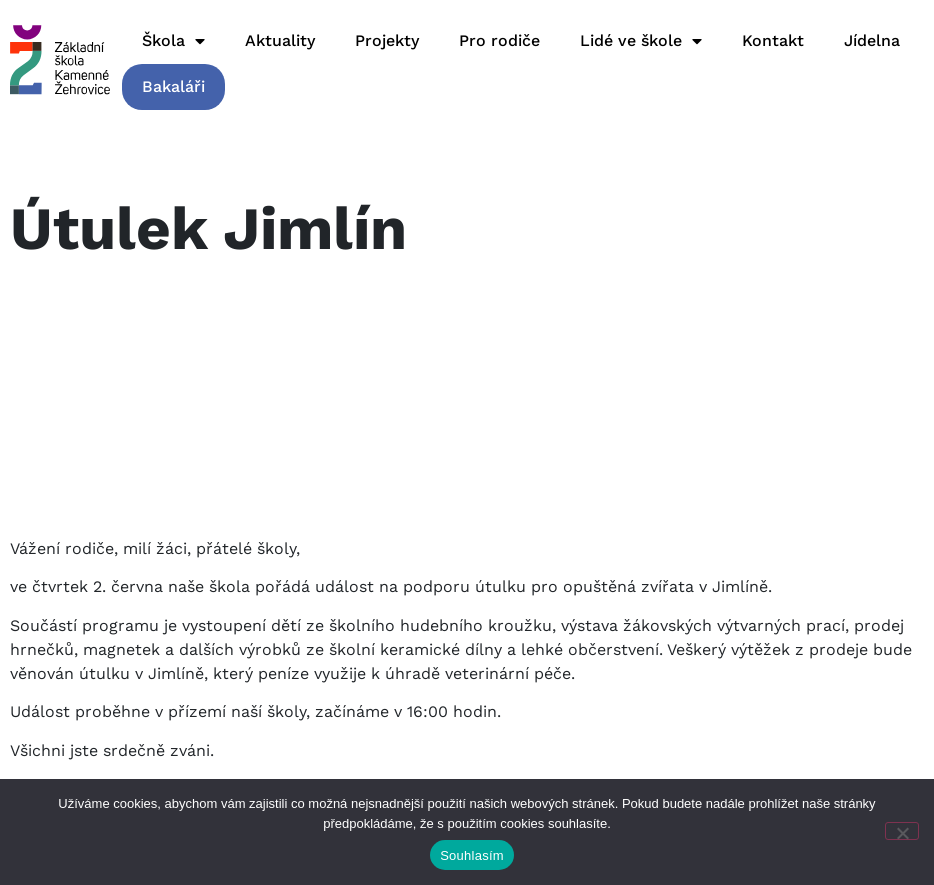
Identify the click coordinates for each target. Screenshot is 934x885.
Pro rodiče (499, 40)
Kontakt (773, 40)
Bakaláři (173, 86)
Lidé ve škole (641, 41)
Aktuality (280, 40)
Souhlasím (472, 855)
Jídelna (872, 40)
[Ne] (902, 831)
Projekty (387, 40)
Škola (173, 41)
